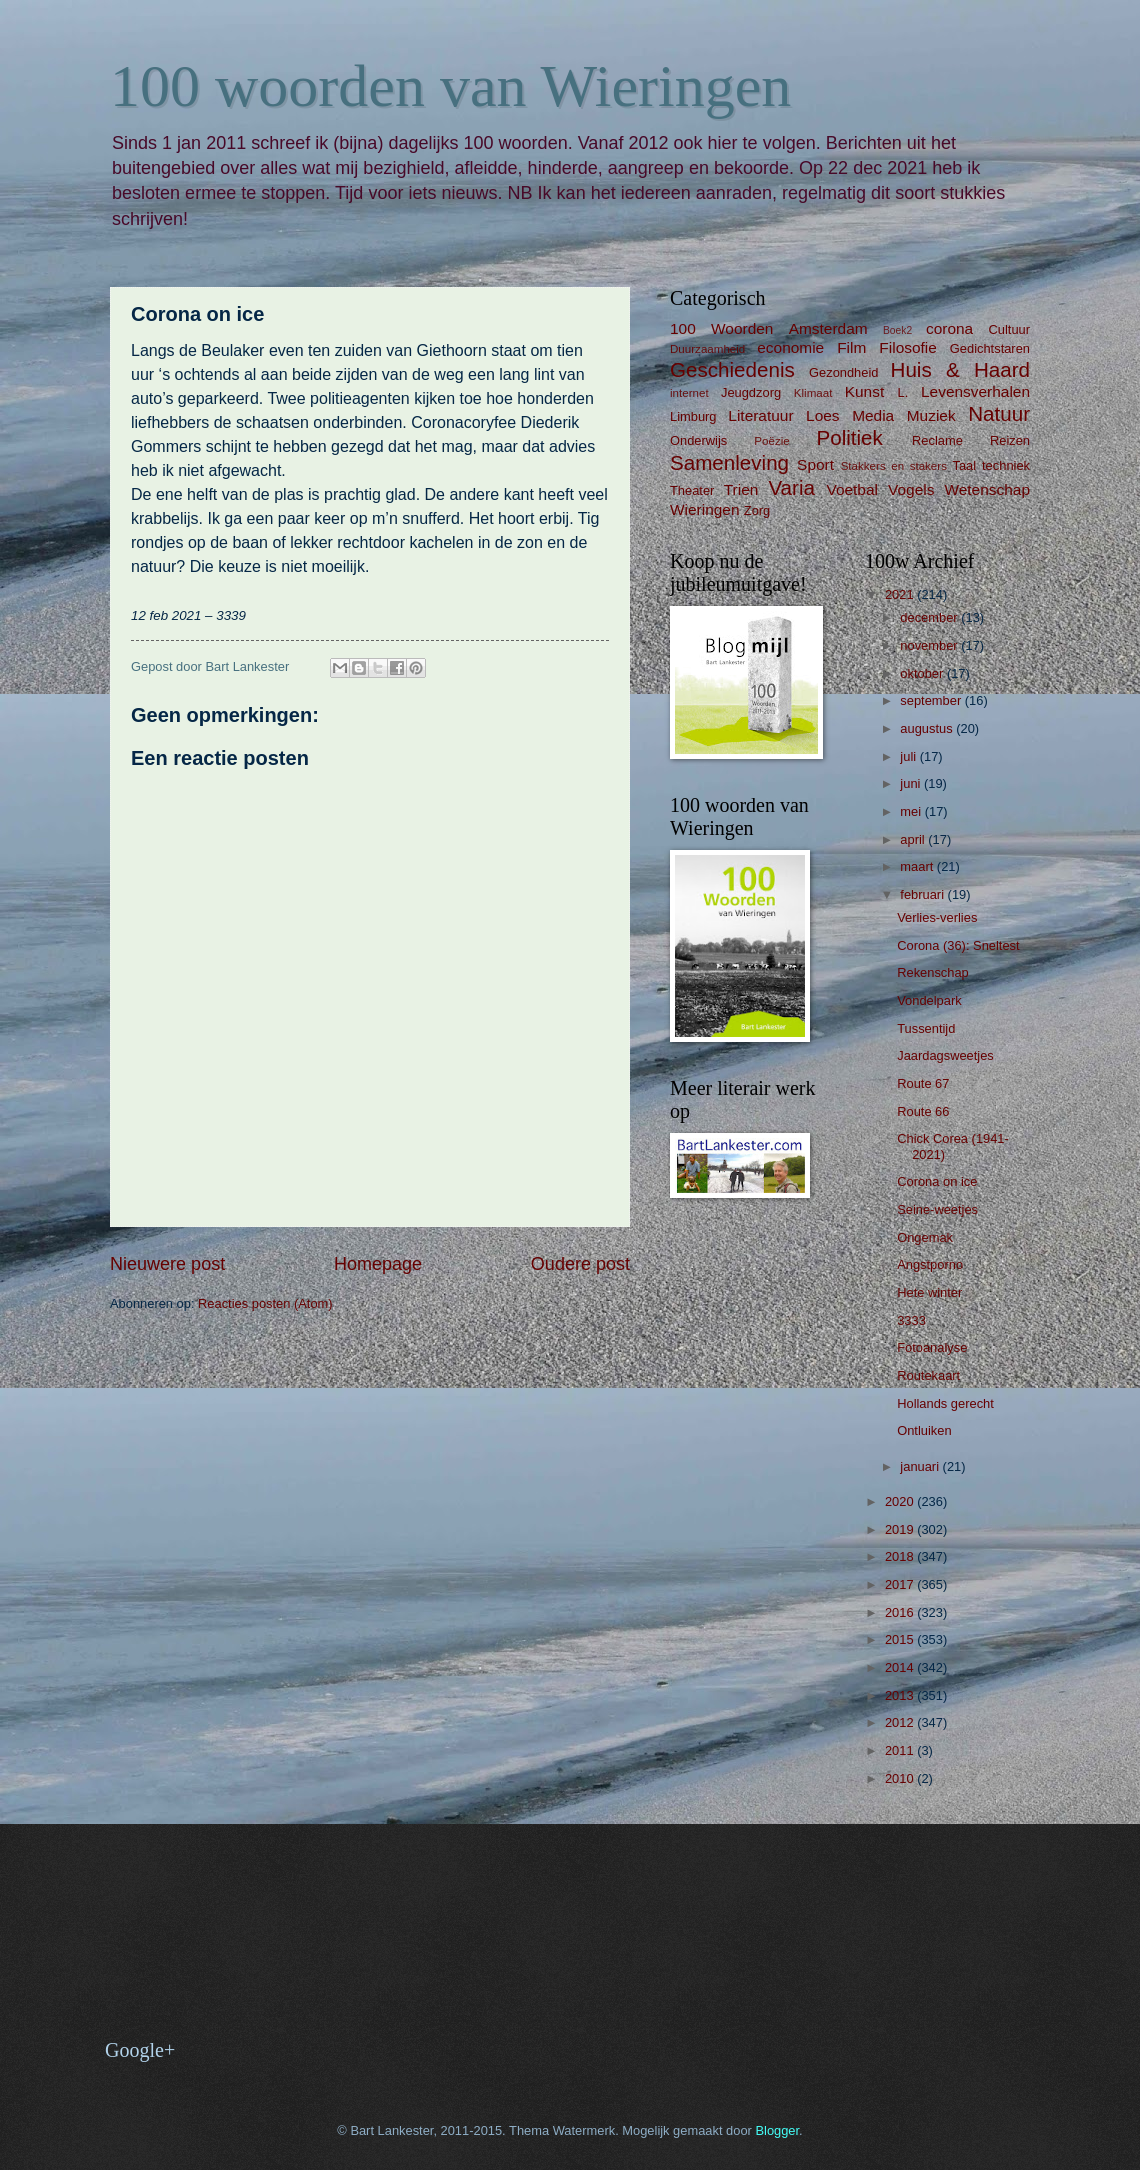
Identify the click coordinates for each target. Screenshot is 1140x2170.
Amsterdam (828, 328)
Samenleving (729, 462)
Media (873, 415)
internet (689, 393)
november (930, 645)
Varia (791, 487)
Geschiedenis (732, 369)
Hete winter (929, 1292)
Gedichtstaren (990, 348)
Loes (822, 415)
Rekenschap (933, 972)
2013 (901, 1695)
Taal (965, 465)
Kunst (864, 391)
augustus (928, 728)
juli (909, 756)
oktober (923, 673)
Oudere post (580, 1264)
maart (918, 866)
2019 (901, 1529)
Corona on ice (937, 1181)
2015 (901, 1639)
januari (921, 1466)
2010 (901, 1778)
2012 (901, 1722)
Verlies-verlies (937, 917)
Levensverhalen (975, 391)
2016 (901, 1612)
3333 (911, 1320)
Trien (741, 489)
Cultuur (1009, 329)
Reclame (937, 440)
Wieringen (705, 509)
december (930, 617)
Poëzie (771, 441)
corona (949, 328)
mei (912, 811)
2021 (901, 594)
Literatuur (760, 415)
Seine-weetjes (937, 1209)
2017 (901, 1584)
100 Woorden (721, 328)
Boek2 (897, 330)
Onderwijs (698, 440)
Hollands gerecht (945, 1403)
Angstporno (930, 1264)
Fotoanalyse (932, 1347)
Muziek (931, 415)
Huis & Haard (960, 369)
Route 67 (923, 1083)
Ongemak (925, 1237)
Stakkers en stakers (894, 466)
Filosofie (907, 347)
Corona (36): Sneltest (958, 945)
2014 (901, 1667)
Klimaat (813, 393)
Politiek (849, 437)
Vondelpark (929, 1000)
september (932, 700)
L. (903, 392)
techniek (1006, 465)
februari (923, 894)
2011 (901, 1750)
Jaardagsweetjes (945, 1055)
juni (912, 783)
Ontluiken (924, 1430)
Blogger (777, 2130)
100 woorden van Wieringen (450, 86)
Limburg (693, 416)
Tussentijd (926, 1028)
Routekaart (928, 1375)
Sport (815, 464)
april (914, 839)
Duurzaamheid (707, 349)
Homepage (378, 1264)
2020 (901, 1501)
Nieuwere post (167, 1264)
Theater (692, 490)
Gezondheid (843, 372)
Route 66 (923, 1111)
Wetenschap (987, 489)
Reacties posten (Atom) (265, 1303)
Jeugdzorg (751, 392)
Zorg (757, 510)
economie (790, 347)
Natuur (999, 413)
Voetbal (852, 489)
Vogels (911, 489)
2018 (901, 1556)
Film (851, 347)
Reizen (1010, 440)
